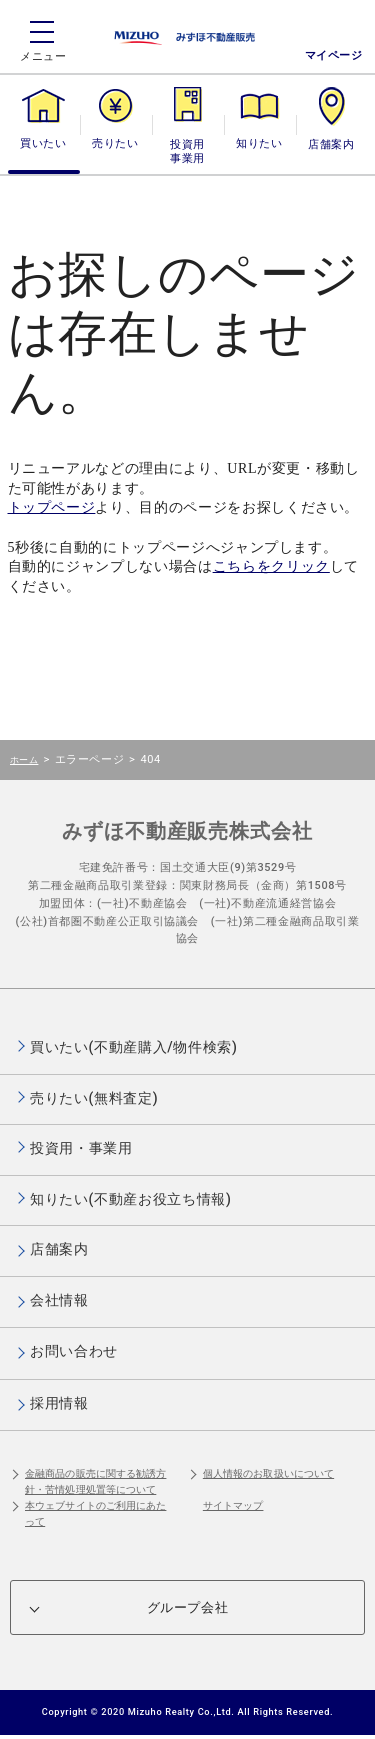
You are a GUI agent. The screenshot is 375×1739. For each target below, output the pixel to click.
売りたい (115, 143)
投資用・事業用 (188, 152)
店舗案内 (331, 143)
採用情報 (59, 1403)
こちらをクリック (271, 566)
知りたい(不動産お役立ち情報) (130, 1199)
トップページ (52, 507)
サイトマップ (233, 1505)
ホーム (24, 759)
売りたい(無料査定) (94, 1098)
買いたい (43, 143)
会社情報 (59, 1300)
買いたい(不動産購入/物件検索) (134, 1047)
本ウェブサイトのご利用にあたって (95, 1513)
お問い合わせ (74, 1351)
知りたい (259, 143)
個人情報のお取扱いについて (268, 1473)
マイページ (334, 55)
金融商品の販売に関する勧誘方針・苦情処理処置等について (95, 1481)
